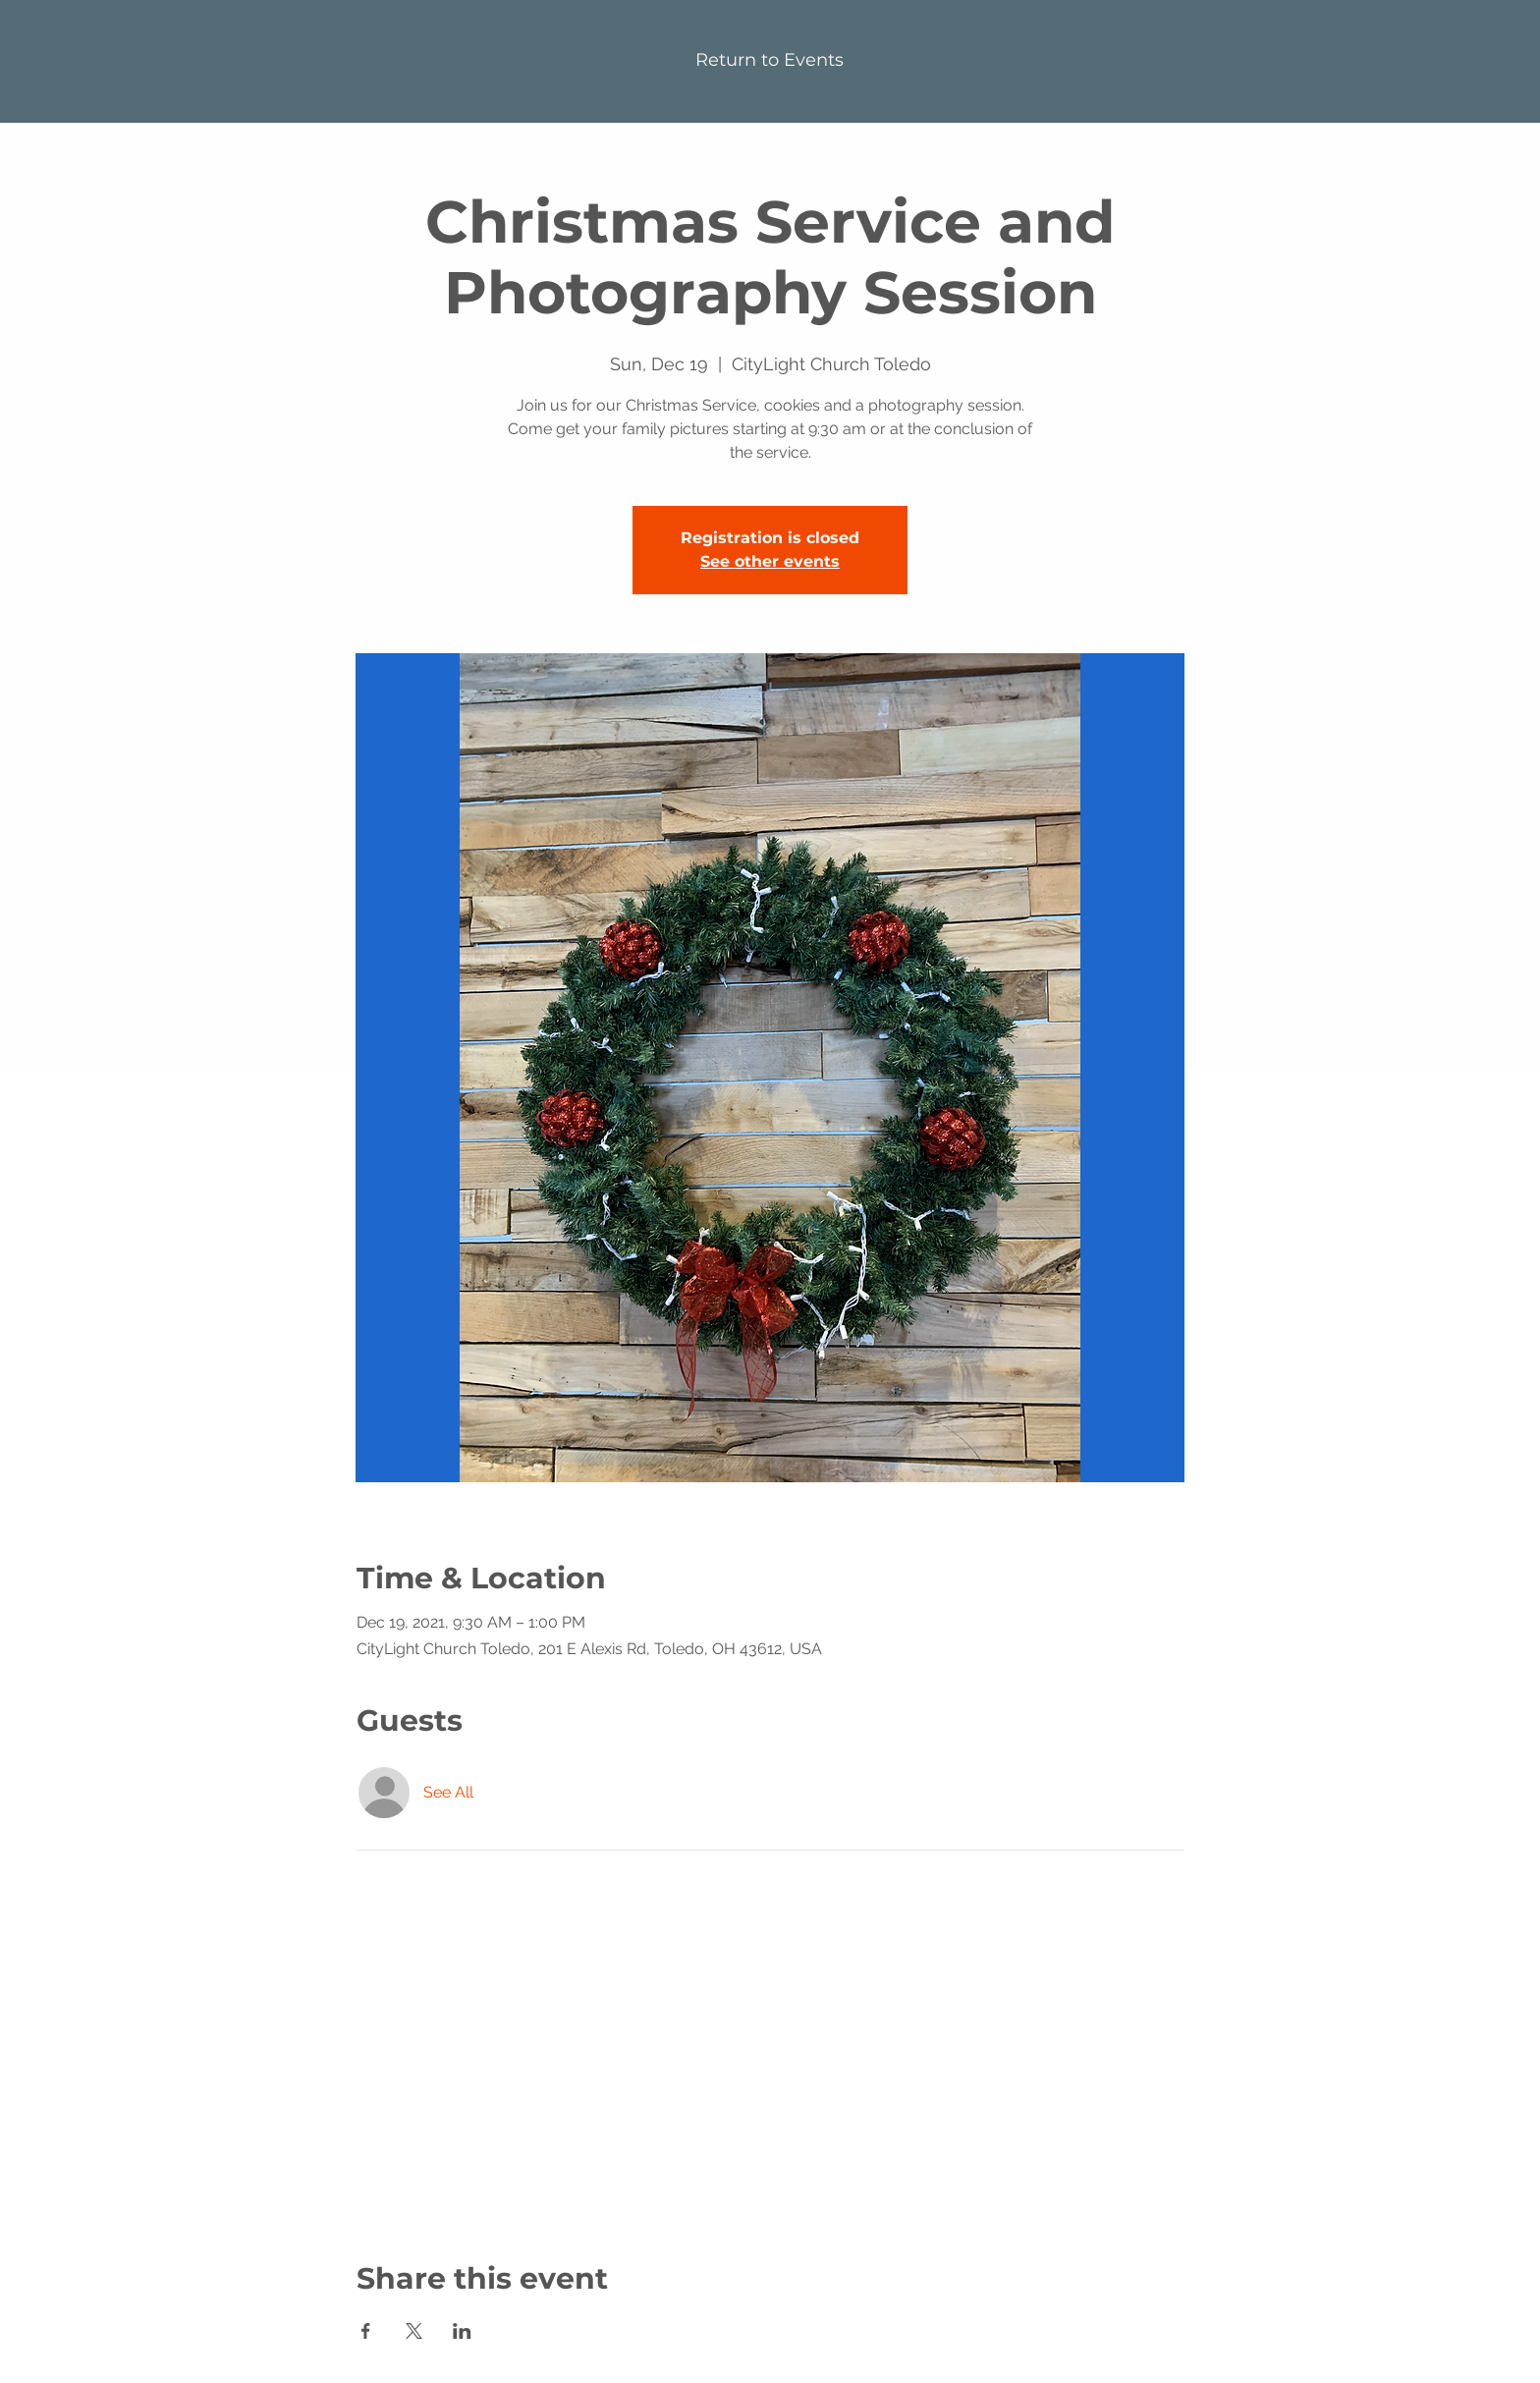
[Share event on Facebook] (366, 2331)
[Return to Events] (769, 61)
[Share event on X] (414, 2331)
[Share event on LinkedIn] (462, 2331)
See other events (770, 561)
